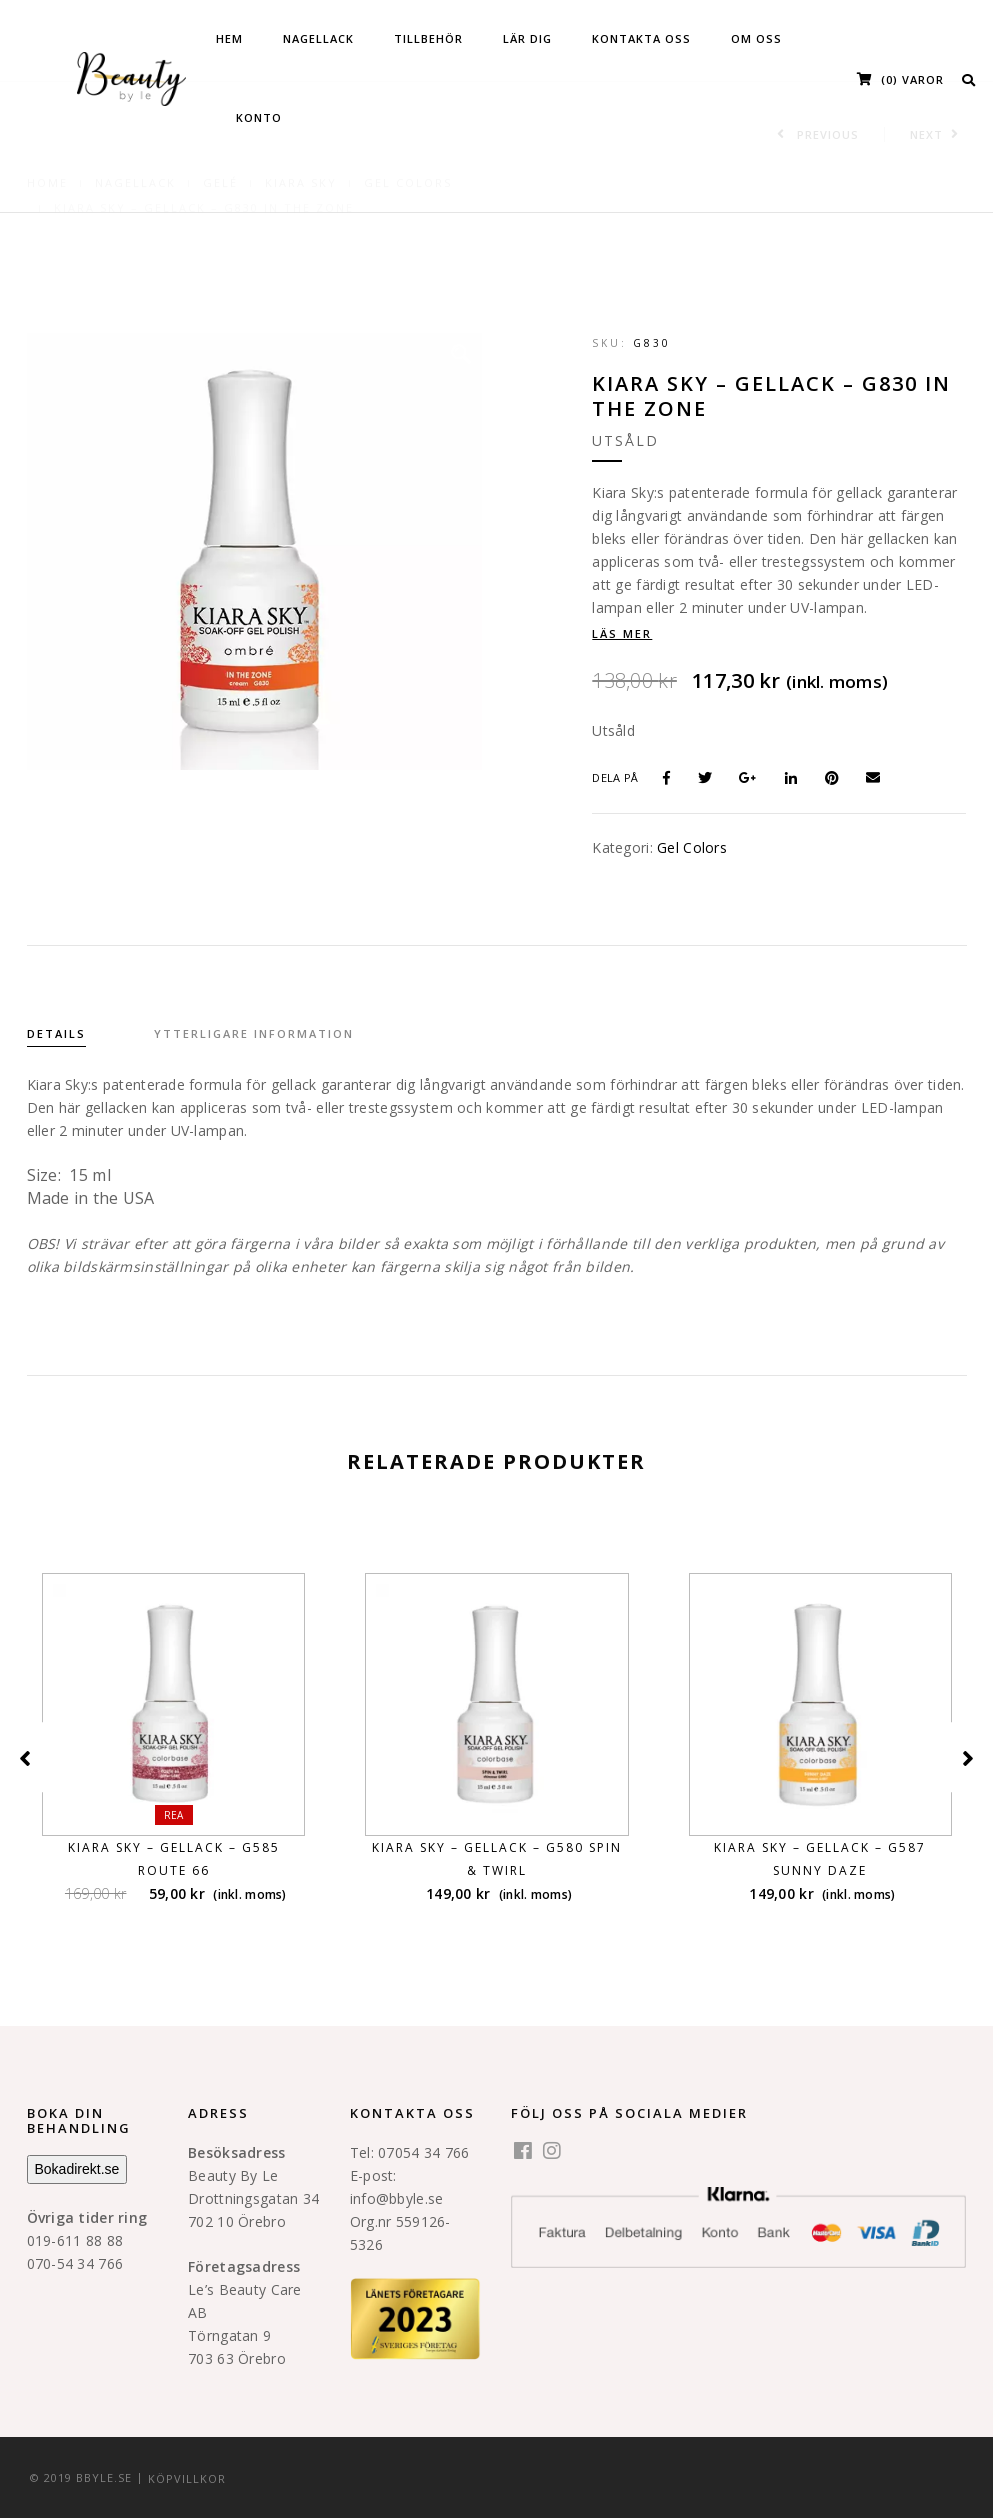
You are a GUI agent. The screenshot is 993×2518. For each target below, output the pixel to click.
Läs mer (622, 633)
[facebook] (523, 2152)
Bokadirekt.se (77, 2169)
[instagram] (552, 2152)
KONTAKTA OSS (641, 38)
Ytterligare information (254, 1033)
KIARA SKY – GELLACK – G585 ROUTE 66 (174, 1859)
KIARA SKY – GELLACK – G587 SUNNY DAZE (820, 1859)
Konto (259, 117)
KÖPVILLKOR (187, 2477)
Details (56, 1033)
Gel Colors (692, 847)
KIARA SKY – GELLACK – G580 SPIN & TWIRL (497, 1859)
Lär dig (527, 38)
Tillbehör (428, 38)
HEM (229, 38)
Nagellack (318, 38)
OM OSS (756, 38)
